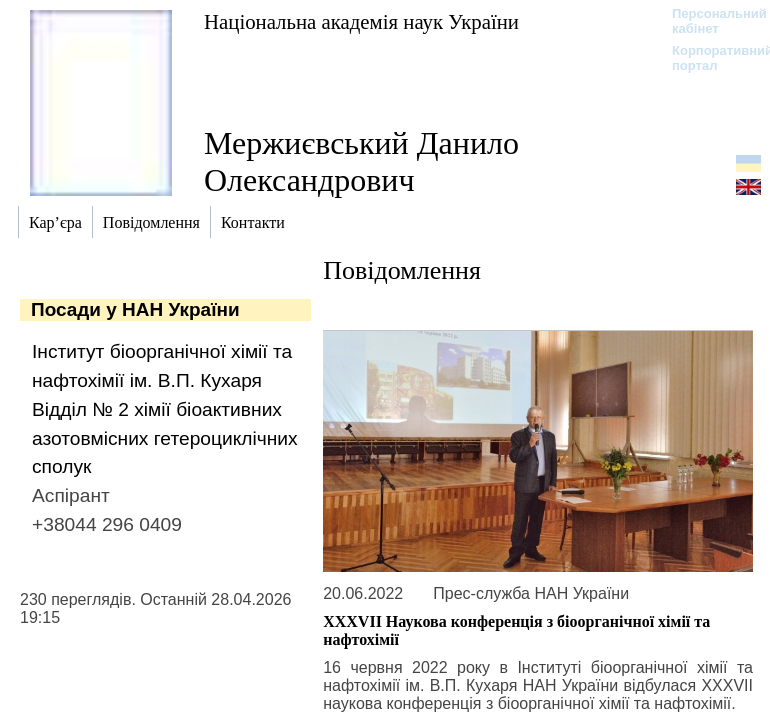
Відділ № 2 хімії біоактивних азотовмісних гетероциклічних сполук (165, 438)
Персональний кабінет (709, 21)
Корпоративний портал (709, 58)
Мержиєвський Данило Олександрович (361, 161)
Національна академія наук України (361, 21)
